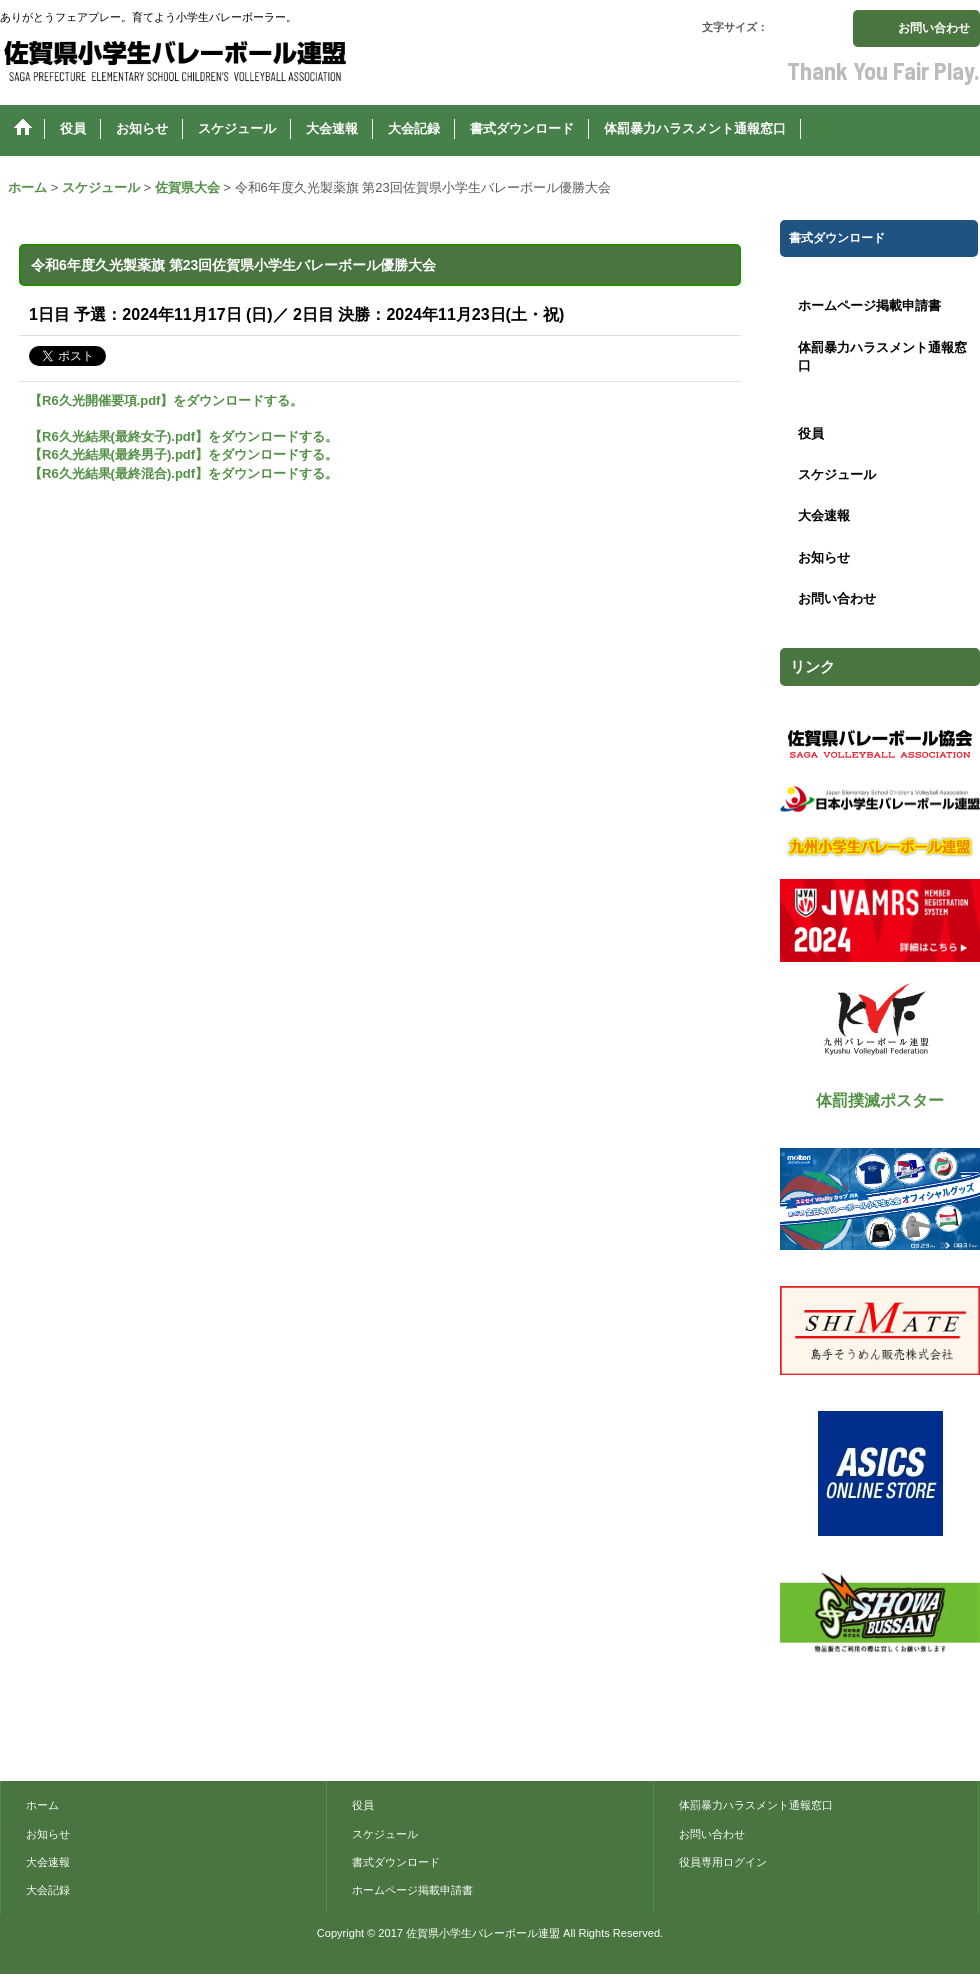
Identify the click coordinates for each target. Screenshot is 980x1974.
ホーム (42, 1805)
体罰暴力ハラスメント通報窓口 (882, 356)
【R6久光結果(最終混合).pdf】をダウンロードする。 (183, 473)
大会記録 (48, 1890)
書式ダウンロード (396, 1862)
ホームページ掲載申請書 (869, 305)
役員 (811, 433)
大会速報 (824, 515)
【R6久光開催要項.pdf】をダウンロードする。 (166, 400)
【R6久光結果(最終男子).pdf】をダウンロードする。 (183, 454)
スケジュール (837, 474)
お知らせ (824, 557)
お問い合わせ (934, 28)
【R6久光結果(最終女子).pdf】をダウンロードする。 (183, 436)
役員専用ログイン (723, 1862)
